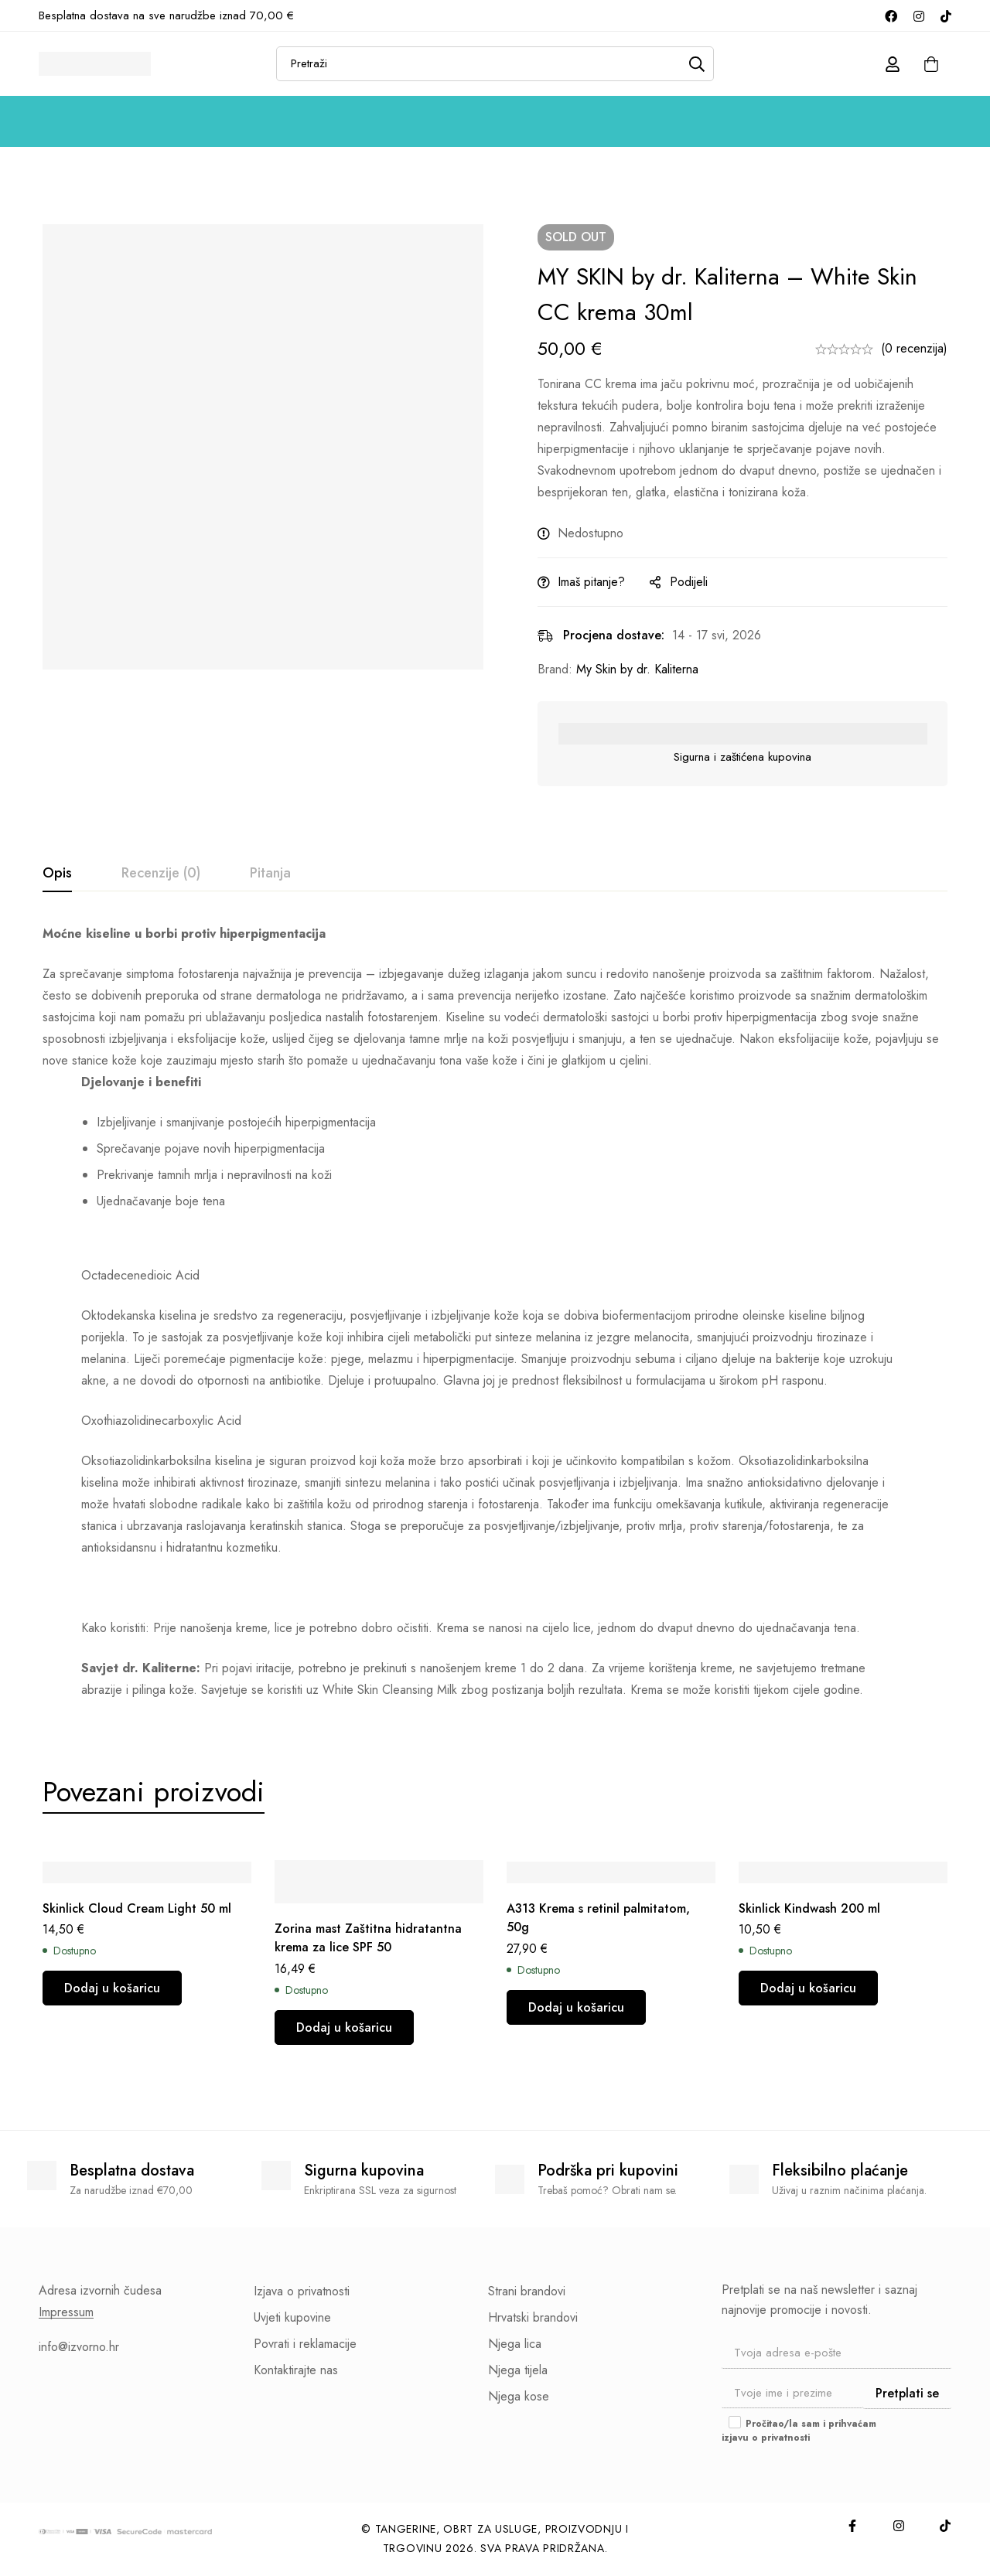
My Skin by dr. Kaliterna (637, 669)
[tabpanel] (495, 1312)
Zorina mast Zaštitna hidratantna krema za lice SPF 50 (368, 1938)
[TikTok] (946, 15)
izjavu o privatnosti (766, 2438)
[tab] (57, 874)
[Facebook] (891, 15)
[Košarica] (931, 64)
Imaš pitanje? (591, 582)
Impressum (66, 2312)
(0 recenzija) (914, 348)
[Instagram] (918, 15)
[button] (112, 1988)
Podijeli (689, 582)
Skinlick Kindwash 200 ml (809, 1908)
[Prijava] (892, 64)
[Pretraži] (696, 63)
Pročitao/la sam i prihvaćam (799, 2431)
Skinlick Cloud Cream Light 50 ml (137, 1908)
